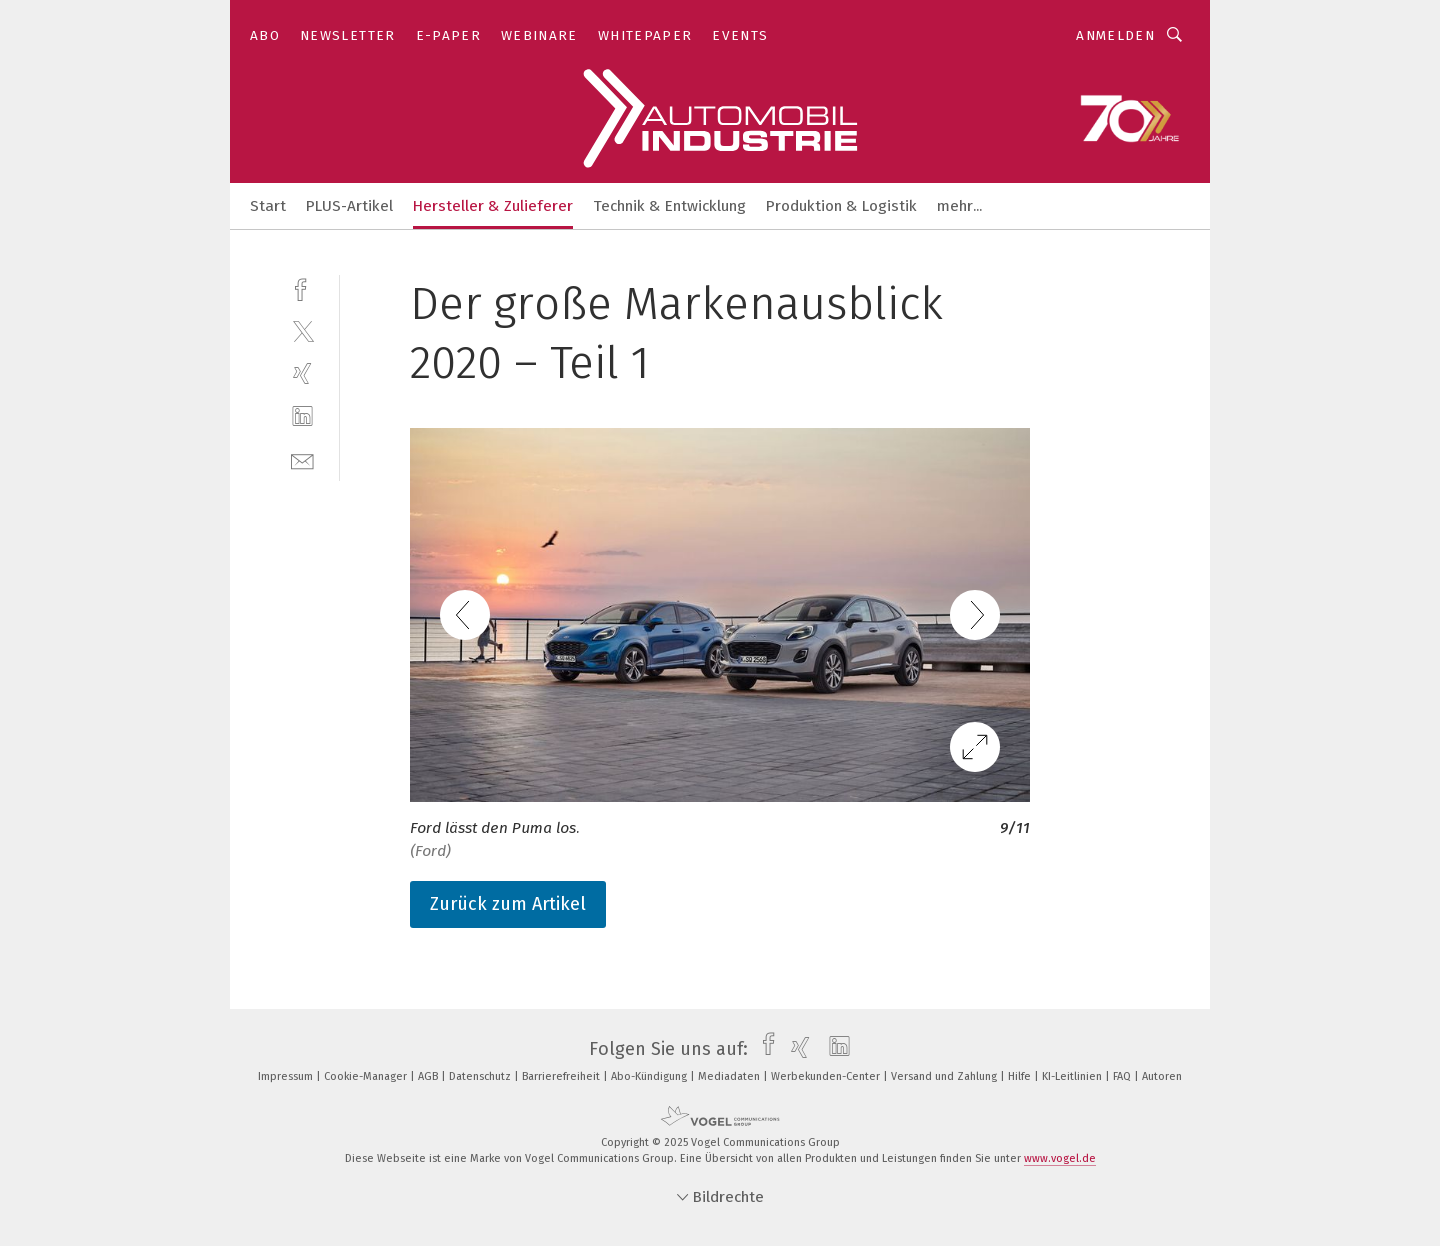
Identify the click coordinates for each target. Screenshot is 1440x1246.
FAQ (1123, 1076)
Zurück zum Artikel (508, 904)
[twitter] (302, 330)
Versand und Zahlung (945, 1076)
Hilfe (1021, 1076)
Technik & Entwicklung (669, 206)
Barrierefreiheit (562, 1076)
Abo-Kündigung (650, 1076)
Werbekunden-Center (827, 1076)
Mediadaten (730, 1076)
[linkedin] (302, 416)
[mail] (302, 459)
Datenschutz (481, 1076)
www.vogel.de (1060, 1158)
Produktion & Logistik (841, 206)
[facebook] (302, 287)
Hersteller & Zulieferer (493, 206)
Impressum (287, 1076)
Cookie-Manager (367, 1076)
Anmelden (1115, 35)
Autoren (1162, 1076)
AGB (429, 1076)
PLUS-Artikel (349, 206)
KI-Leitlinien (1073, 1076)
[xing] (302, 373)
